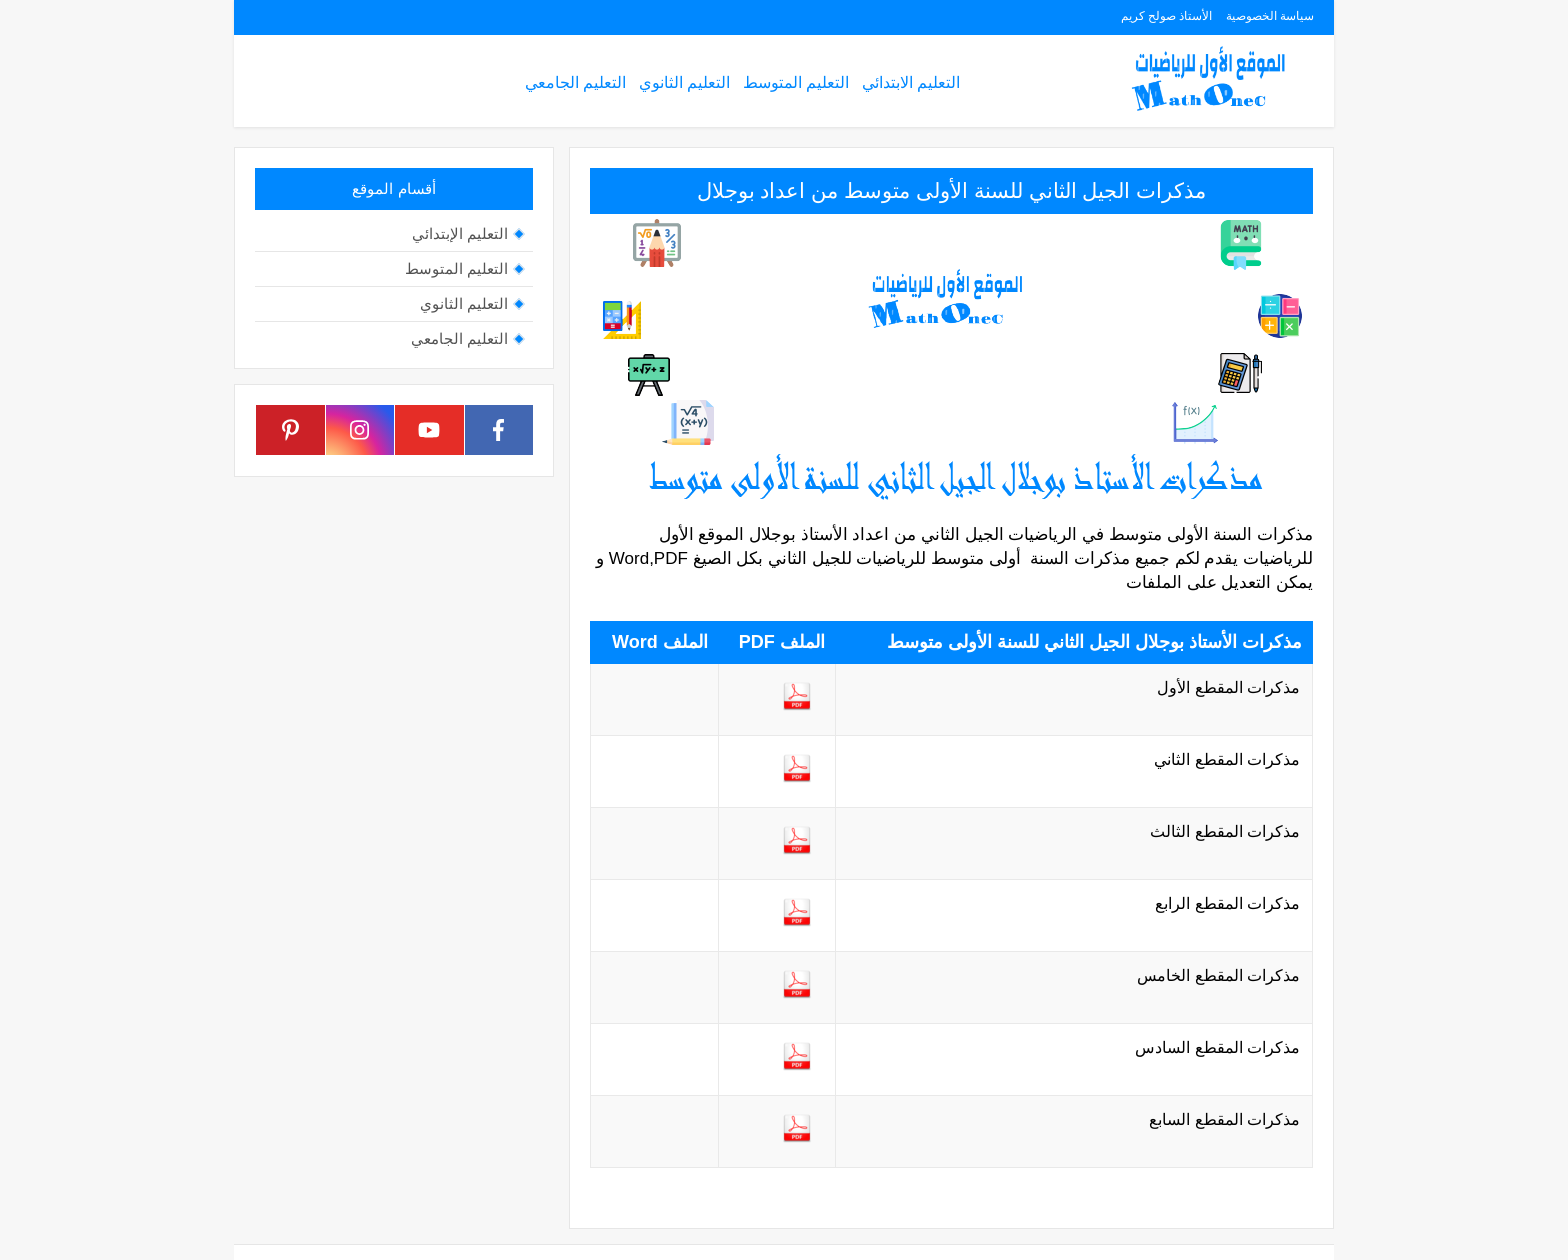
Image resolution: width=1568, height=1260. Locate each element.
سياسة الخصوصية (1270, 16)
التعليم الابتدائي (911, 82)
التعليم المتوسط (796, 82)
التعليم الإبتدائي (460, 233)
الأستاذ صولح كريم (1167, 16)
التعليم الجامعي (575, 82)
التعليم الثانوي (684, 82)
